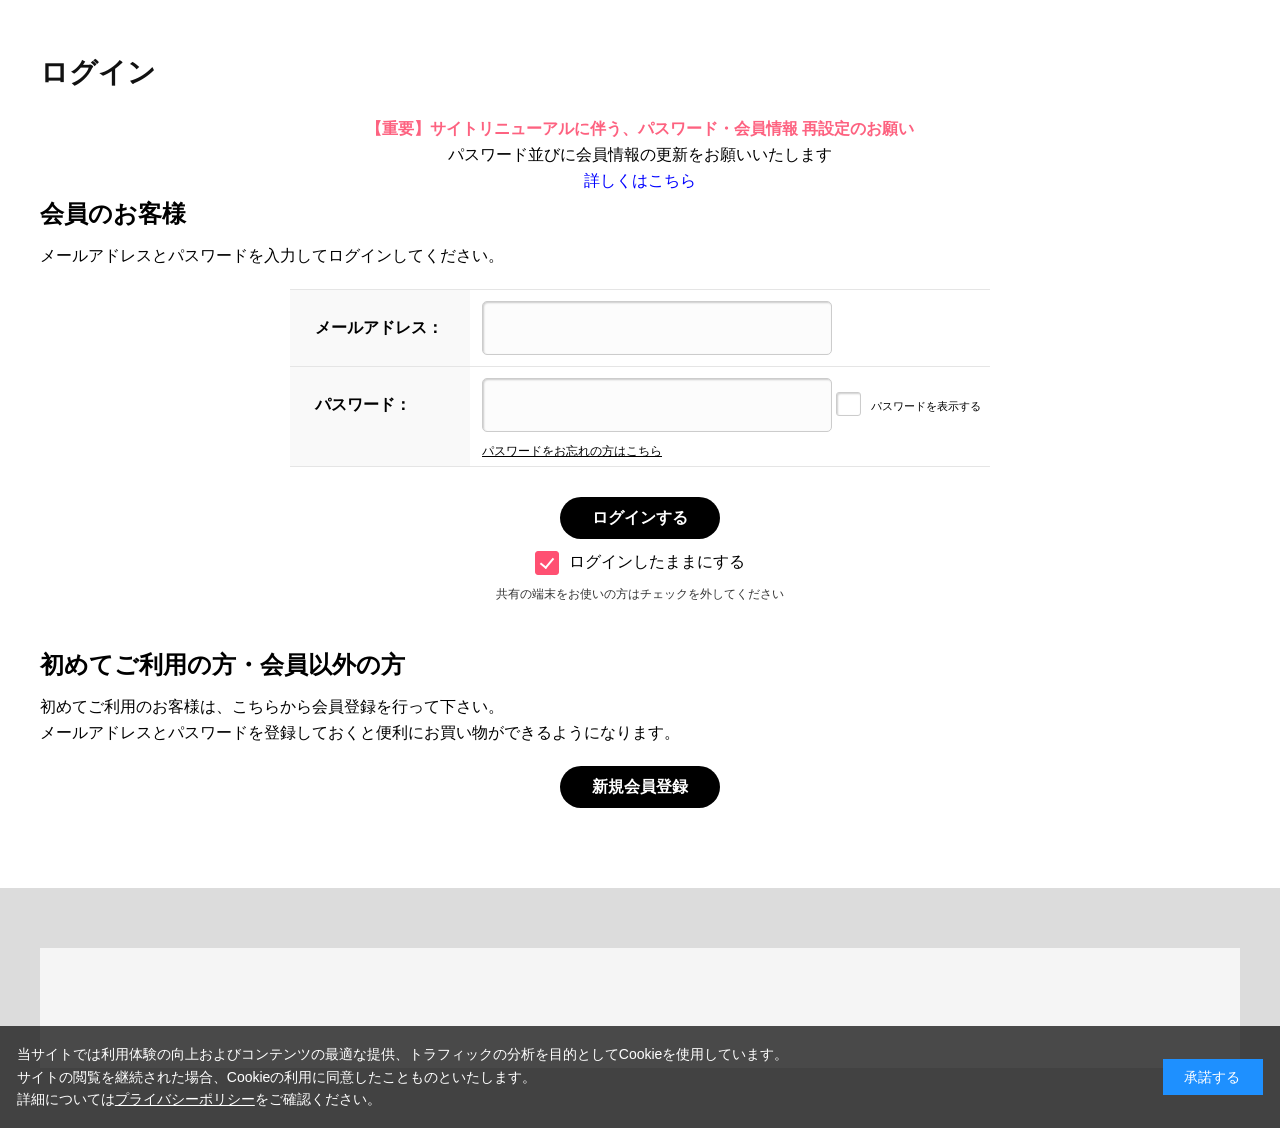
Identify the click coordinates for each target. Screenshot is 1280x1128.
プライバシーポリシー (185, 1099)
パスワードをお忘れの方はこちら (572, 451)
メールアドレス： (379, 327)
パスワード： (363, 404)
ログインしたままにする (640, 561)
